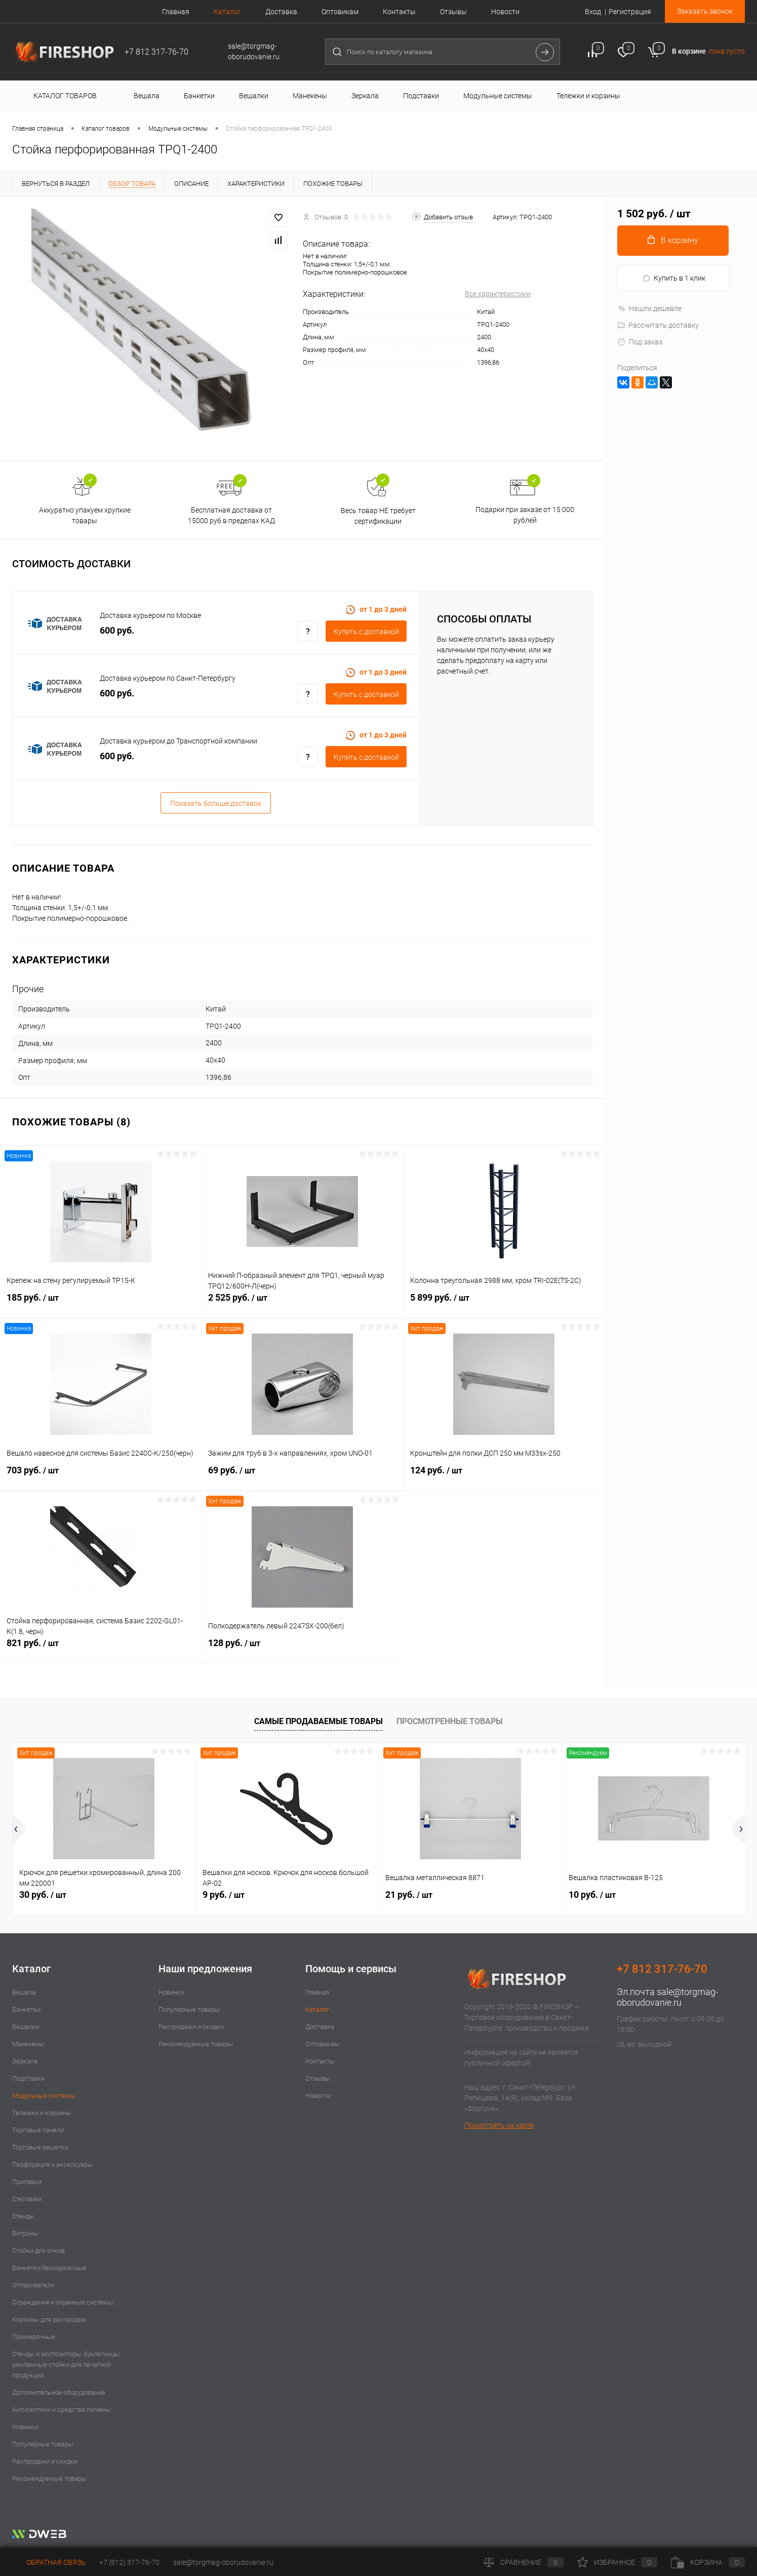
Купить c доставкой (366, 632)
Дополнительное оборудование (58, 2392)
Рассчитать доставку (658, 325)
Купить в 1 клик (673, 278)
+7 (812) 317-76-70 (129, 2562)
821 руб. (100, 1648)
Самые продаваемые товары (318, 1721)
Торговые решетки (40, 2147)
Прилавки (27, 2181)
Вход (593, 12)
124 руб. (504, 1476)
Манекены (28, 2044)
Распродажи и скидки (44, 2461)
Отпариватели (33, 2285)
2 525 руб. (302, 1303)
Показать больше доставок (215, 803)
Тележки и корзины (41, 2113)
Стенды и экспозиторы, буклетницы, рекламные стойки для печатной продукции (66, 2364)
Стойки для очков (38, 2250)
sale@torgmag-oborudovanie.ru (667, 1997)
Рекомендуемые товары (49, 2478)
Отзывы (453, 12)
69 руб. (302, 1476)
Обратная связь (49, 2562)
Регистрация (630, 12)
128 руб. (302, 1648)
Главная (175, 12)
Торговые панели (38, 2130)
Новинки (25, 2427)
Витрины (25, 2233)
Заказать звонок (705, 11)
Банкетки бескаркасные (49, 2268)
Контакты (399, 12)
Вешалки (25, 2027)
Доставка (281, 12)
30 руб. (42, 1894)
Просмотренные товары (449, 1721)
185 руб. (100, 1303)
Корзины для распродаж (49, 2319)
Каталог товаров (63, 95)
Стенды (23, 2216)
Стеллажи (27, 2199)
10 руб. (592, 1894)
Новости (505, 12)
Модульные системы (43, 2095)
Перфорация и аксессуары (52, 2164)
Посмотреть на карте (499, 2125)
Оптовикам (340, 12)
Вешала (23, 1992)
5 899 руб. (504, 1303)
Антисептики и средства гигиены (61, 2409)
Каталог (227, 12)
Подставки (28, 2078)
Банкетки (26, 2009)
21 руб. (408, 1894)
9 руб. (224, 1894)
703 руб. (101, 1476)
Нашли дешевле (649, 308)
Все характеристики (498, 294)
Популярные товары (42, 2444)
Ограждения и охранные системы (62, 2302)
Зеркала (24, 2061)
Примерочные (33, 2336)
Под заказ (639, 342)
